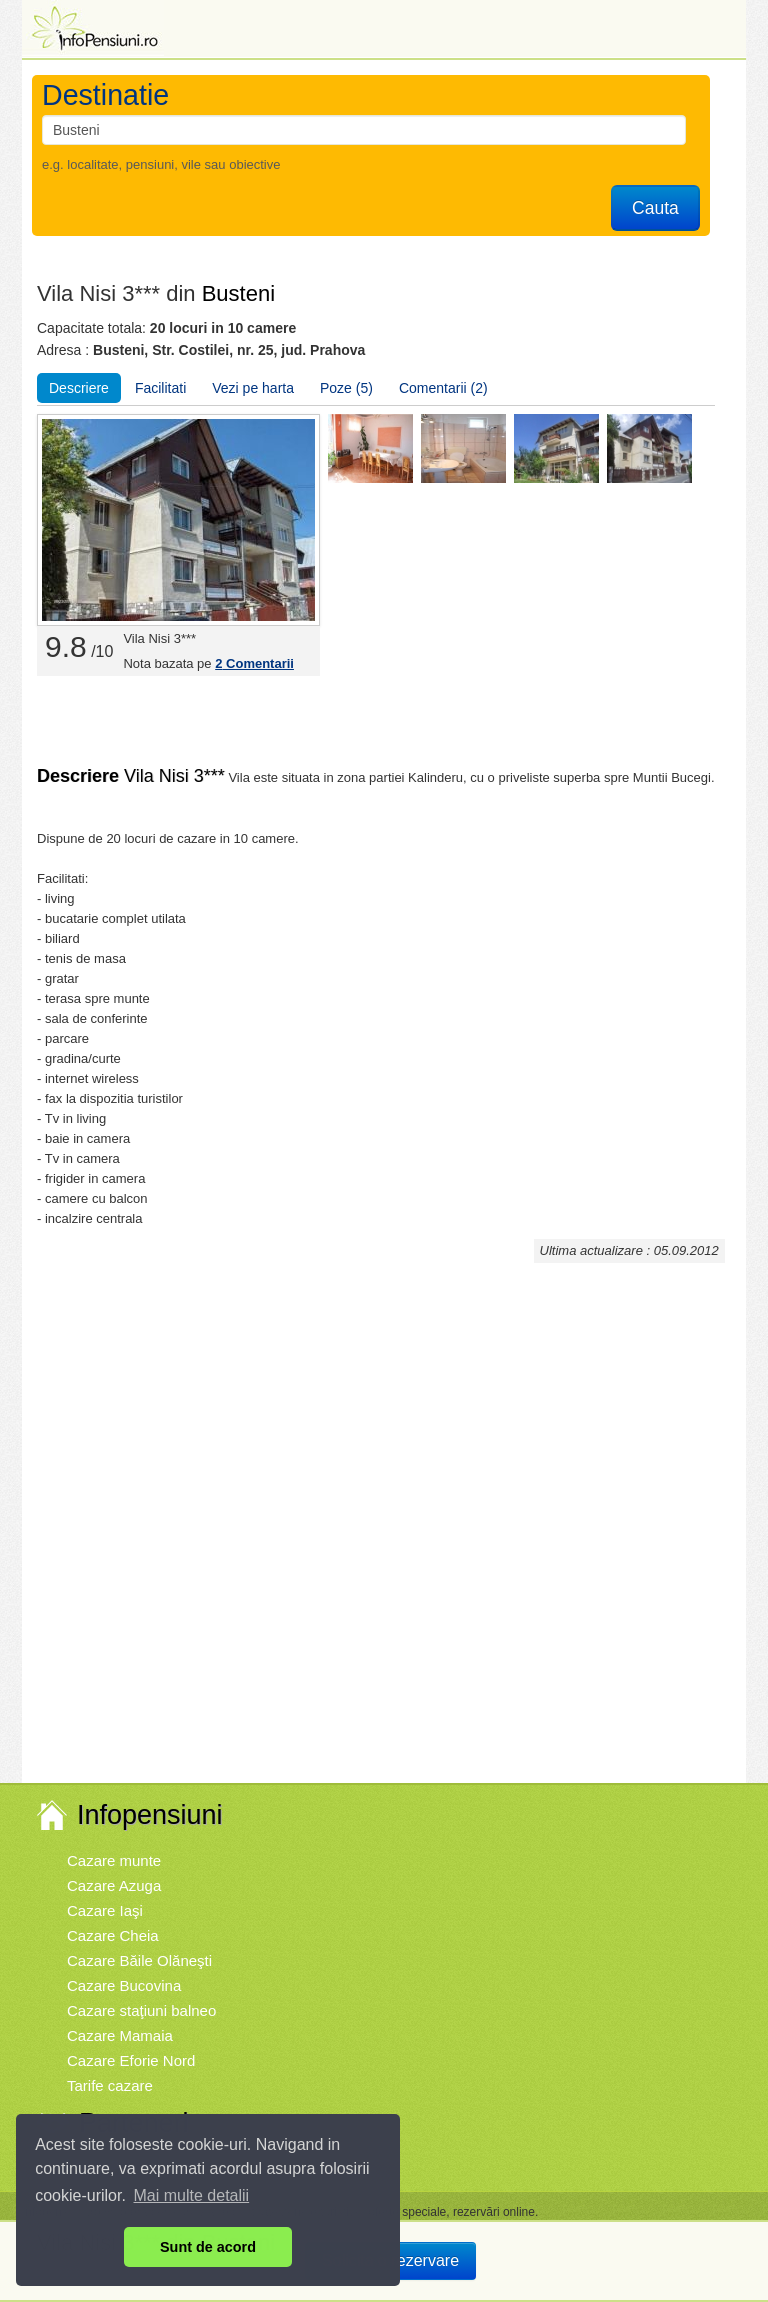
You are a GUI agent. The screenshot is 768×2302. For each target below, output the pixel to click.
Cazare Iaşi (105, 1910)
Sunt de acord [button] (208, 2247)
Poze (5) (346, 388)
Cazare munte (114, 1860)
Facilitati (160, 388)
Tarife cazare (110, 2085)
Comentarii (254, 663)
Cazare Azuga (114, 1885)
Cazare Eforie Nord (131, 2060)
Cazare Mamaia (120, 2035)
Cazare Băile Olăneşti (139, 1960)
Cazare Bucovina (124, 1985)
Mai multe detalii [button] (192, 2195)
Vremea (93, 2163)
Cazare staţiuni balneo (141, 2010)
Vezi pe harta (253, 388)
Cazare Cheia (113, 1935)
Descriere (79, 388)
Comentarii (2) (443, 388)
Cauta (655, 208)
